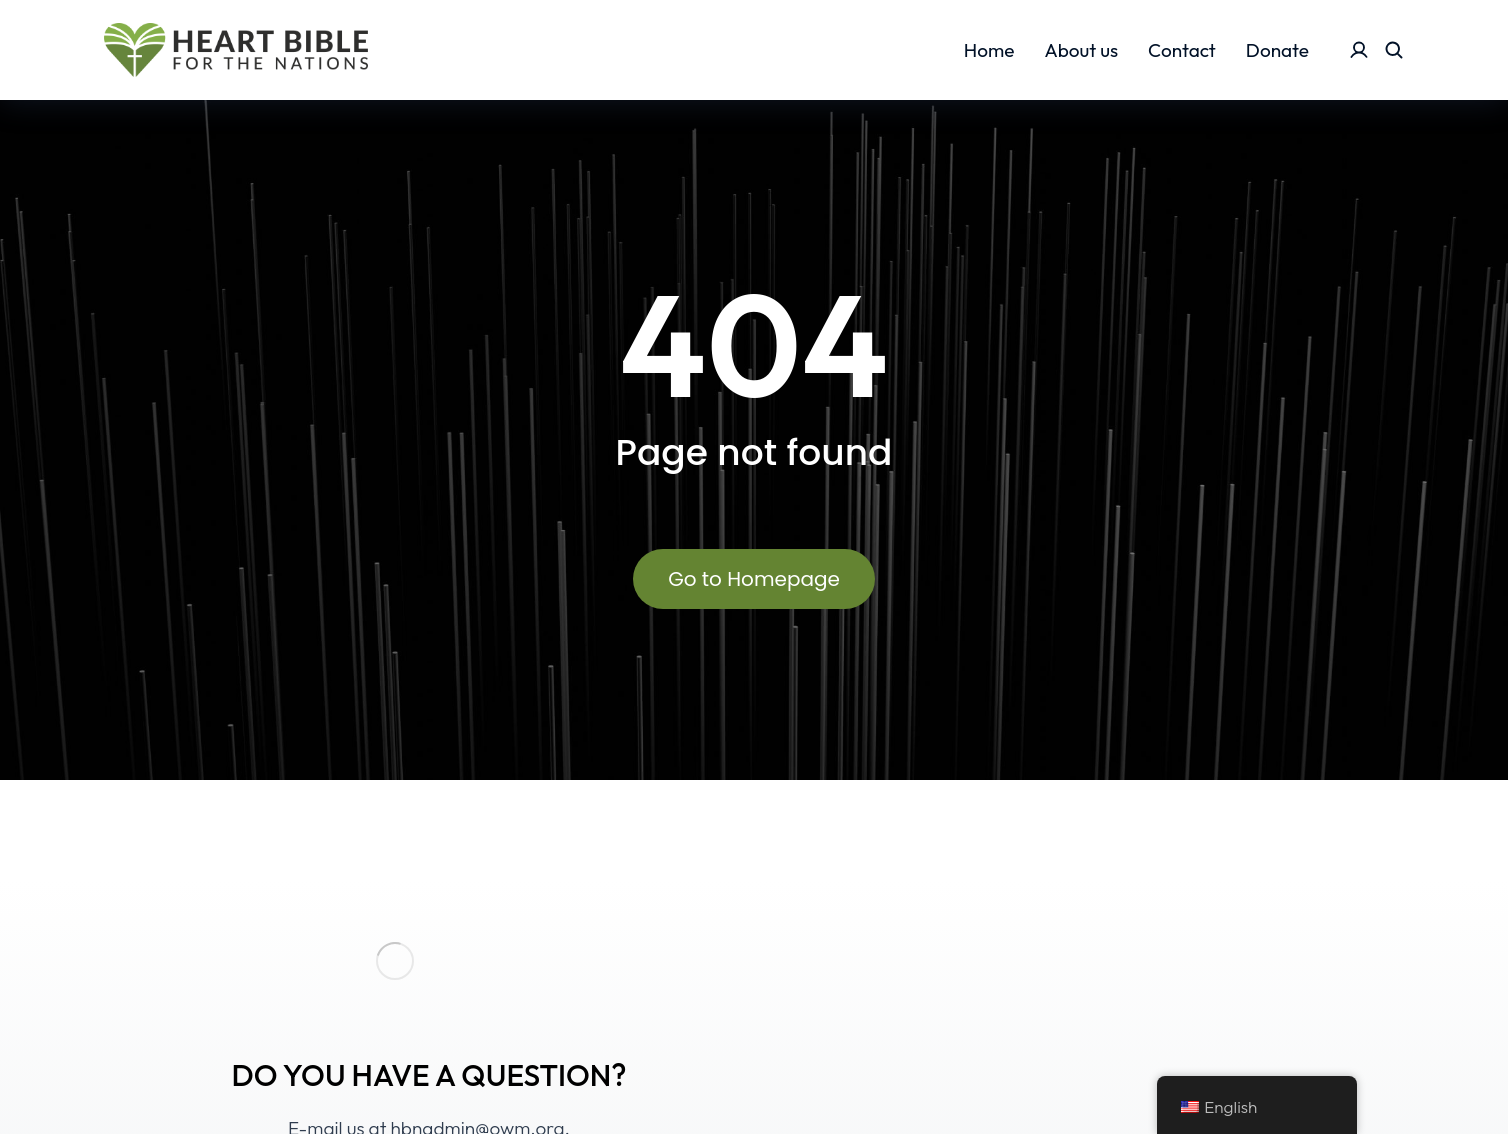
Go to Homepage (754, 579)
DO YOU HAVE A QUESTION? (428, 1075)
